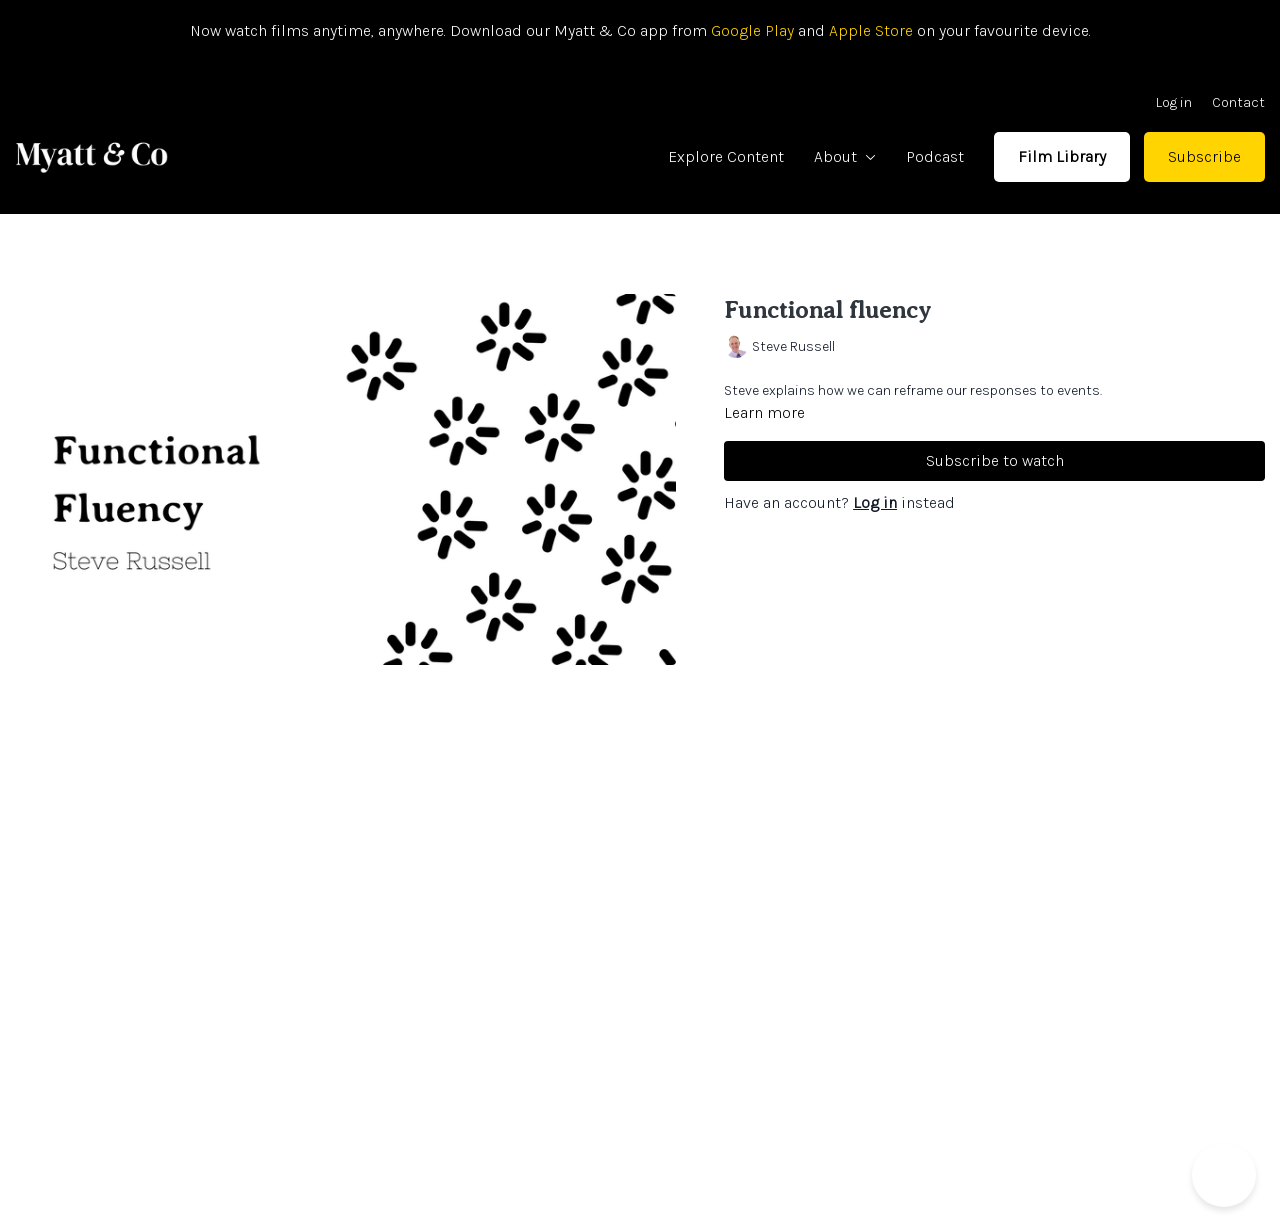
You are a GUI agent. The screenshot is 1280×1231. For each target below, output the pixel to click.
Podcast (935, 156)
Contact (1238, 102)
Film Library (1062, 156)
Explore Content (726, 156)
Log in (1174, 102)
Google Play (750, 30)
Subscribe (1204, 156)
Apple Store (871, 30)
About (845, 156)
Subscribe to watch (995, 460)
